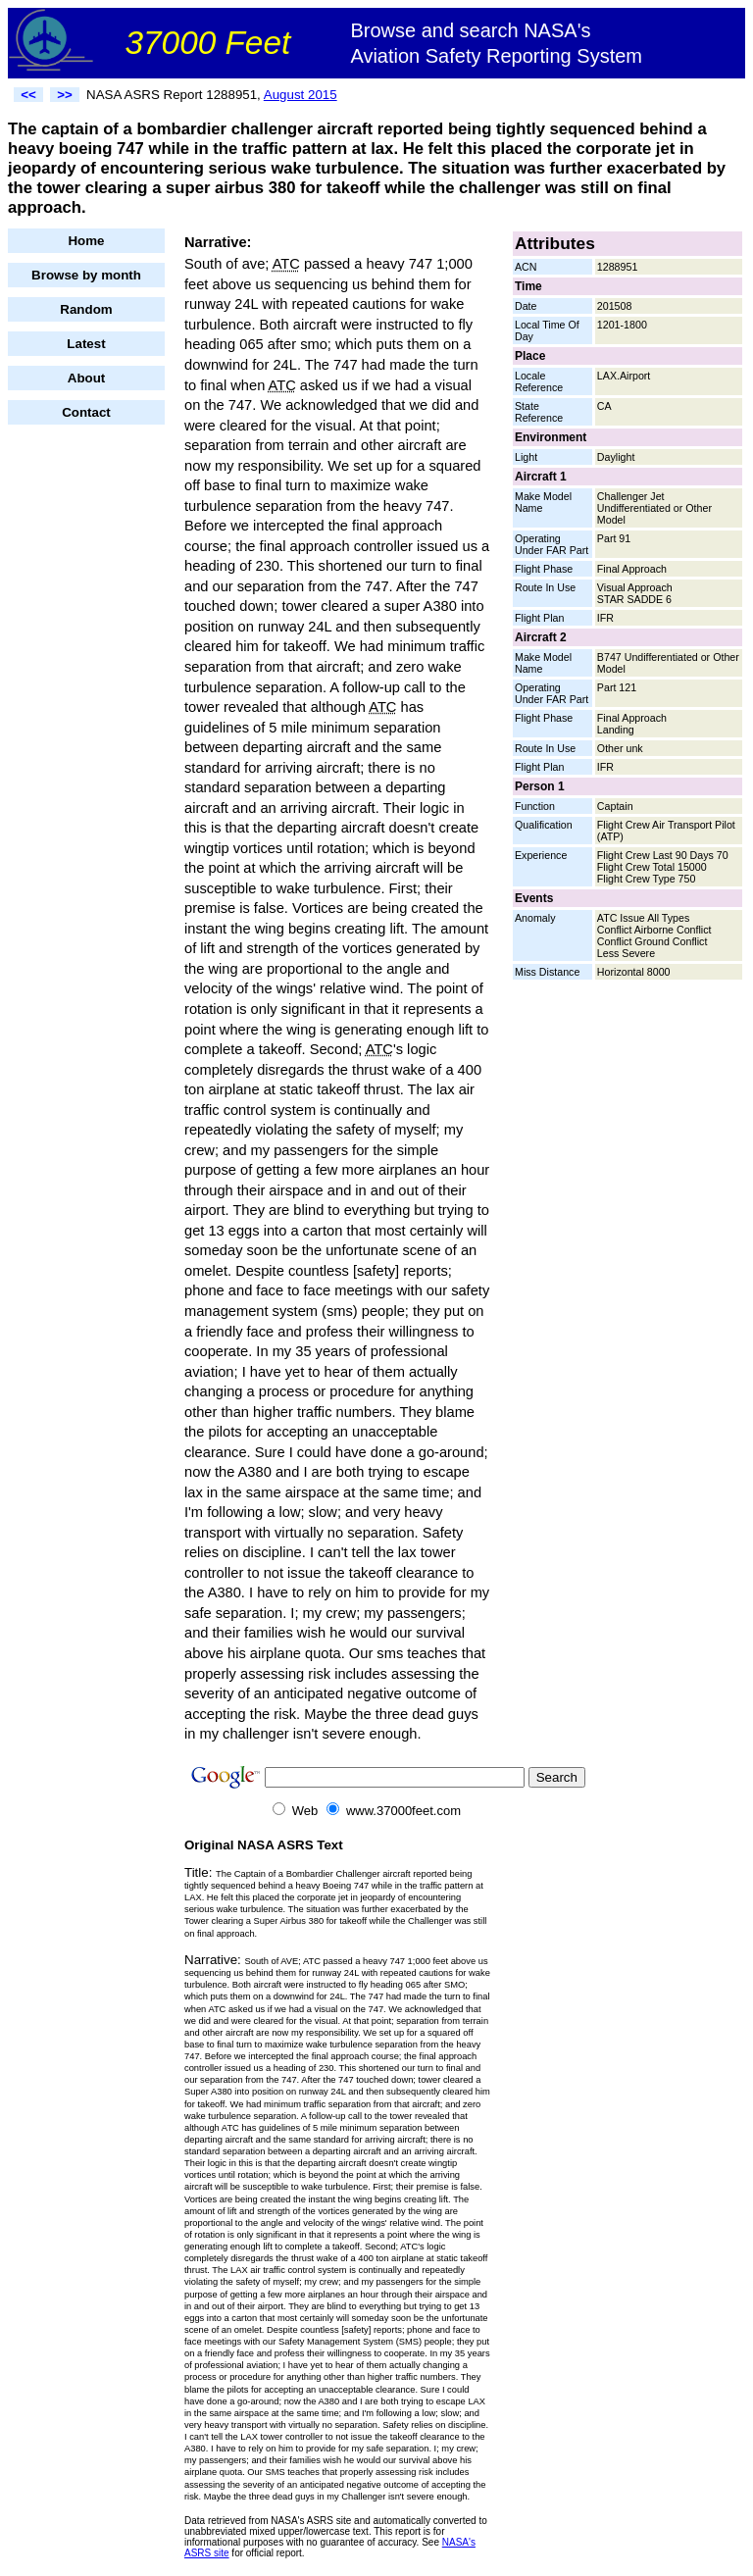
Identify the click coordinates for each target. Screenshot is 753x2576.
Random (86, 309)
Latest (86, 343)
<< (28, 94)
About (87, 378)
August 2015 (300, 94)
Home (86, 240)
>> (65, 94)
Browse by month (86, 275)
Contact (86, 412)
